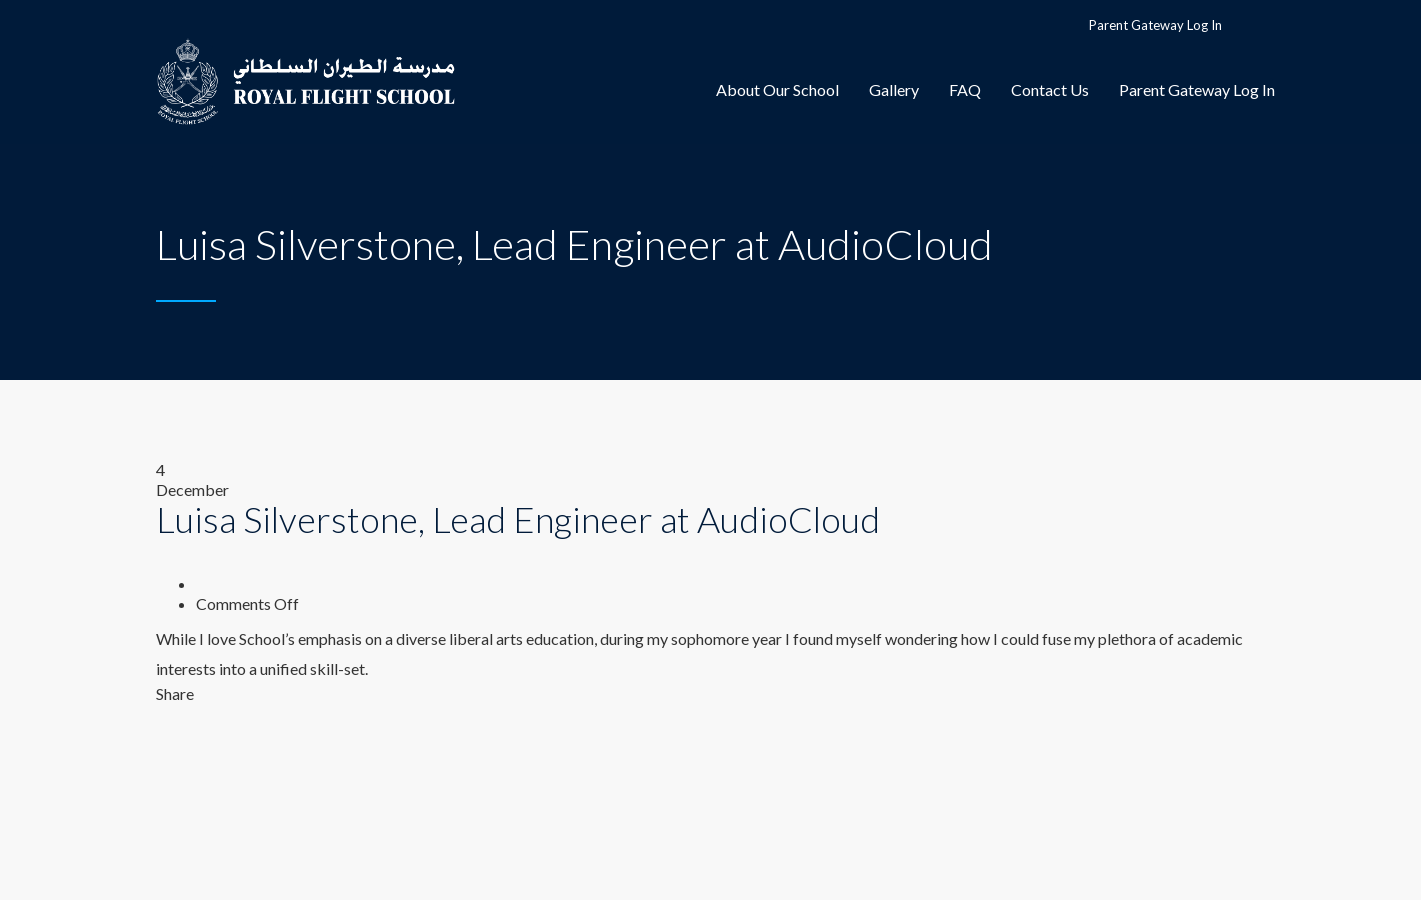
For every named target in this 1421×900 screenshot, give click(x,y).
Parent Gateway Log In (1155, 25)
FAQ (965, 89)
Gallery (894, 89)
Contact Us (1050, 89)
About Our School (777, 89)
